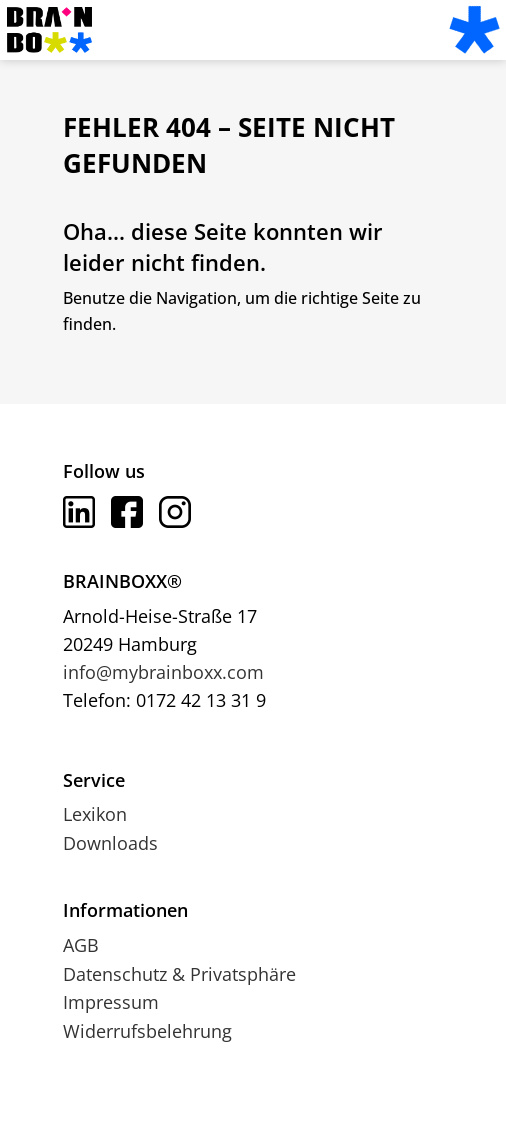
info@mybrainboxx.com (163, 672)
